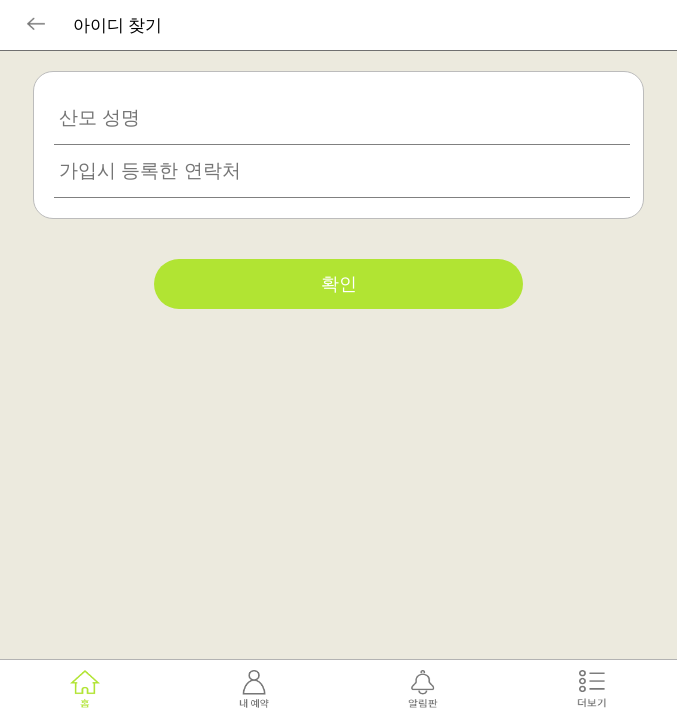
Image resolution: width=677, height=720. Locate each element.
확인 (339, 284)
